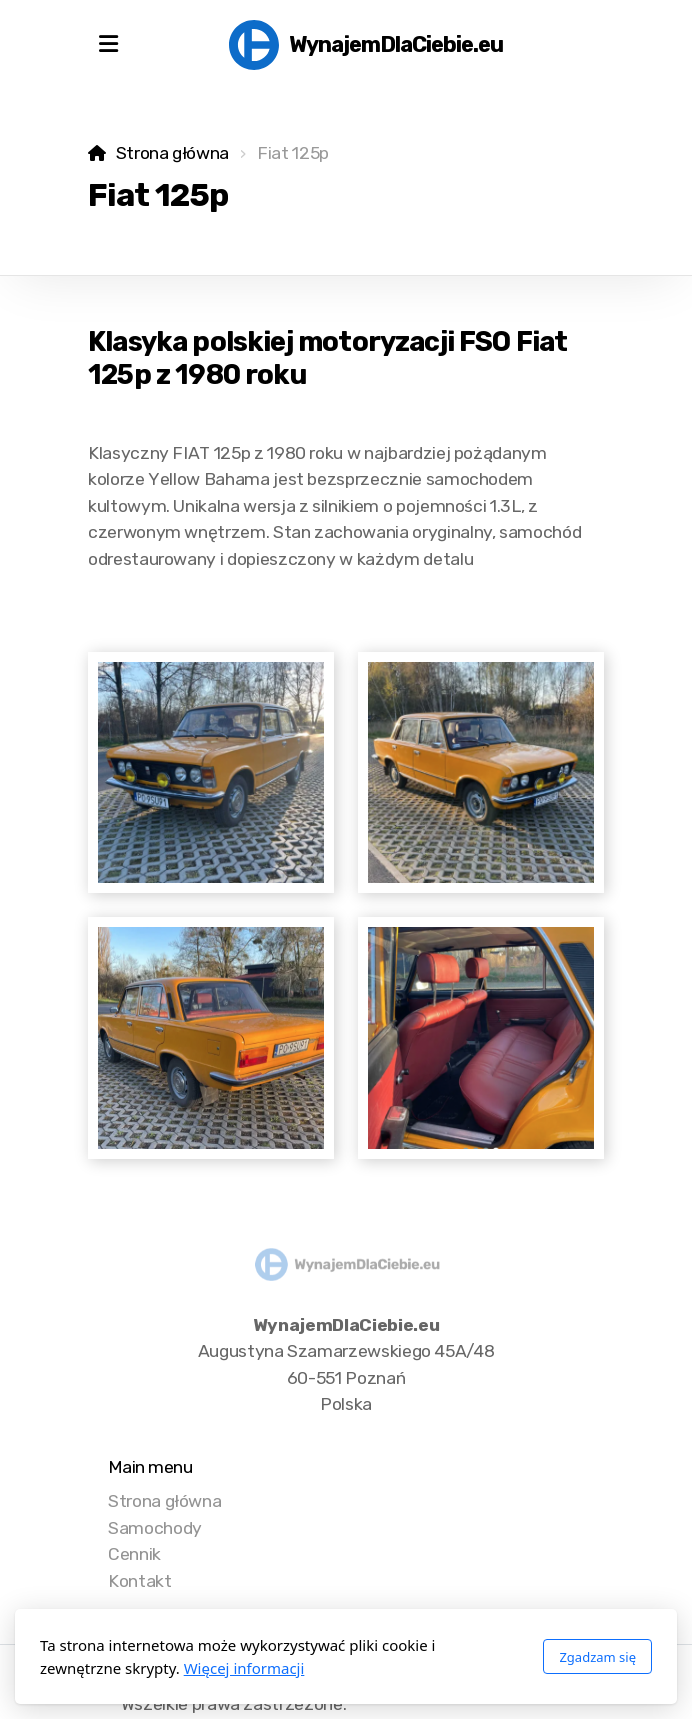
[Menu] (108, 45)
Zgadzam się (597, 1657)
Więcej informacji (244, 1668)
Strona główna (172, 153)
